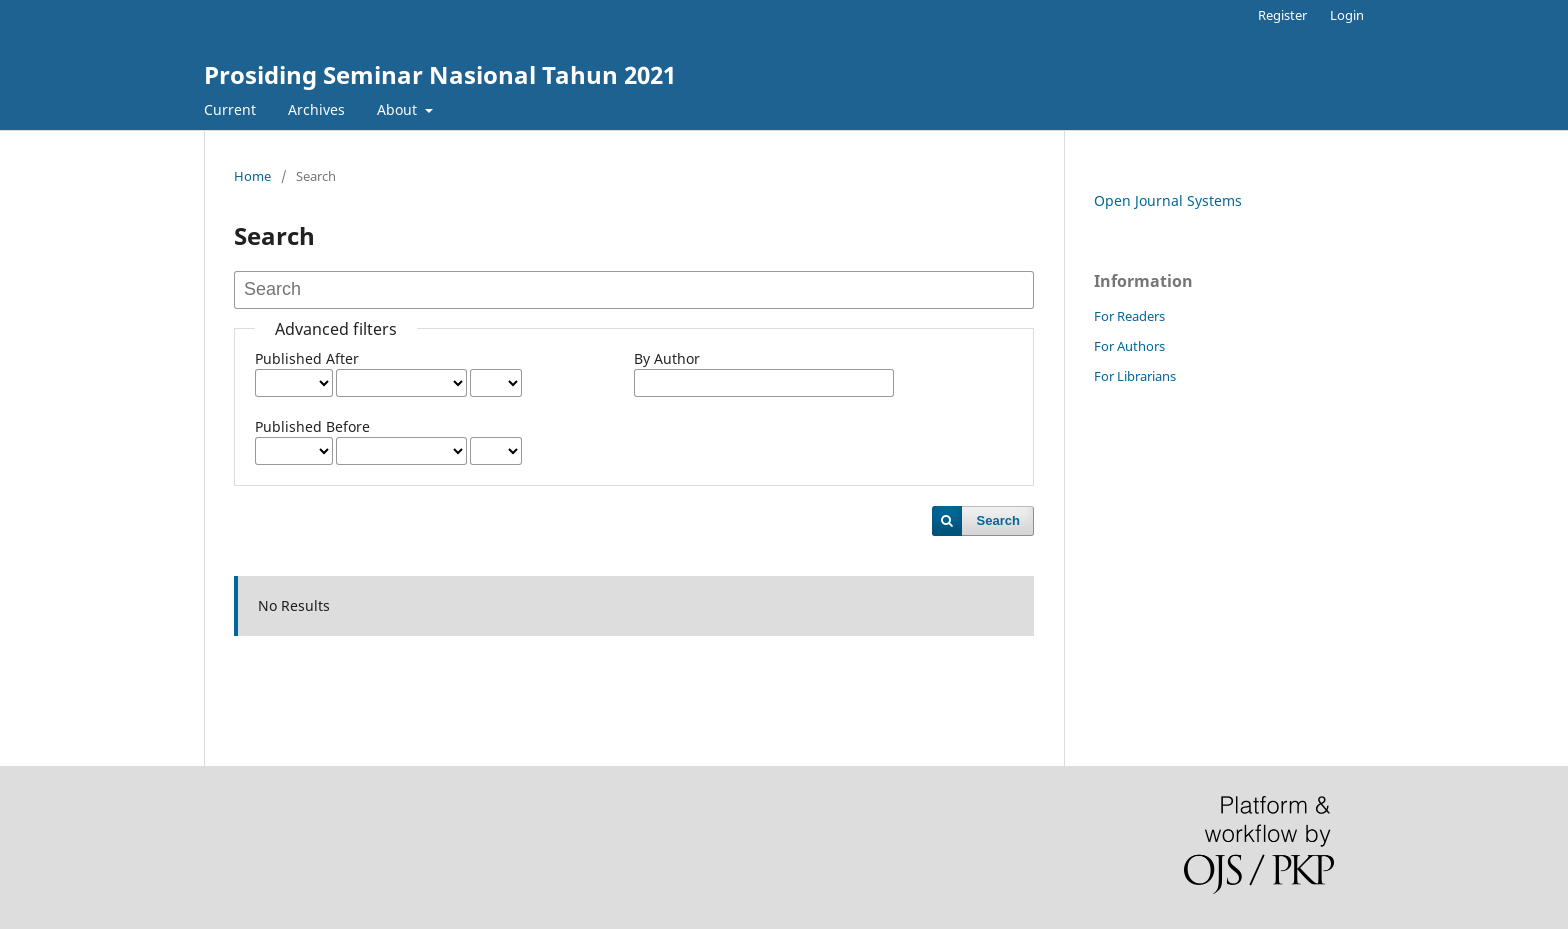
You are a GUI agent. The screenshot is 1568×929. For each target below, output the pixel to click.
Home (252, 176)
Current (230, 109)
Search (998, 520)
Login (1347, 15)
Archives (316, 109)
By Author (667, 358)
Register (1282, 15)
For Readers (1129, 316)
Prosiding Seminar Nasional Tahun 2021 (440, 74)
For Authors (1129, 346)
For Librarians (1135, 376)
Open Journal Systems (1168, 200)
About (399, 109)
